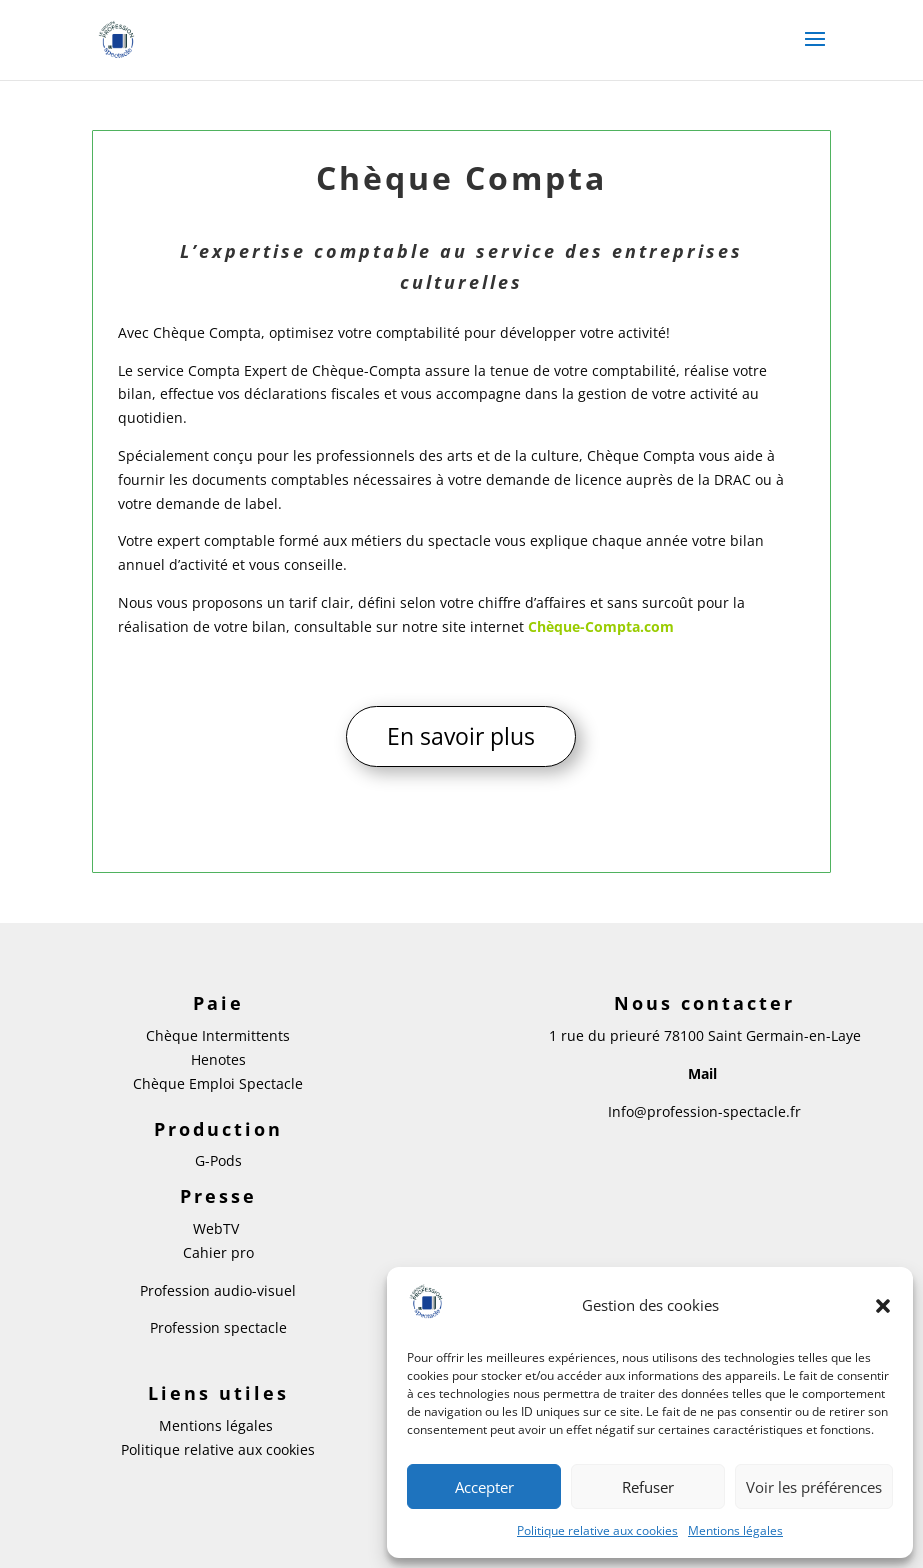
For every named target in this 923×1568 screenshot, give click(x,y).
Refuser (648, 1487)
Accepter (484, 1487)
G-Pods (218, 1160)
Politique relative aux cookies (597, 1530)
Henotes (218, 1059)
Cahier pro (218, 1252)
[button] (883, 1306)
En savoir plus (461, 736)
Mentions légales (735, 1530)
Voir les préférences (814, 1487)
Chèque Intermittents (218, 1035)
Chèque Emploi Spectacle (218, 1083)
